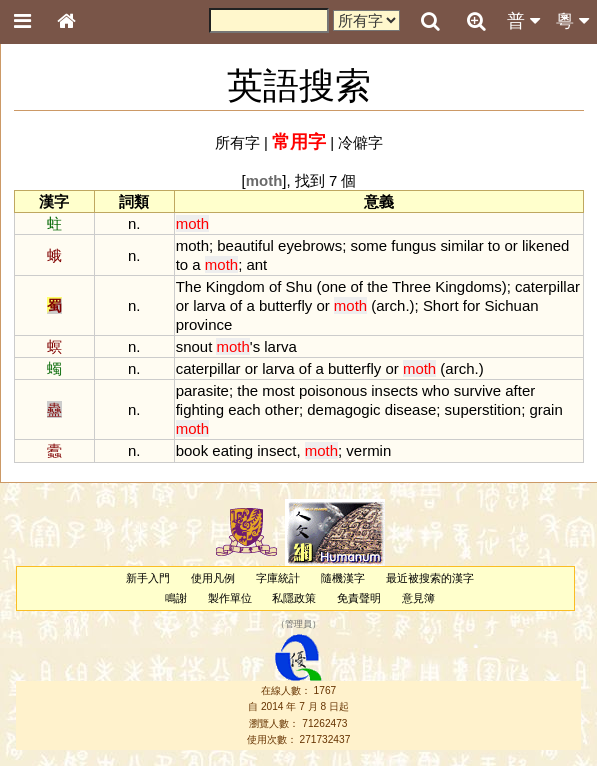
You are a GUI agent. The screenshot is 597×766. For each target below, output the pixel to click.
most (278, 390)
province (204, 324)
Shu (299, 286)
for (471, 305)
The (189, 286)
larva (209, 305)
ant (256, 264)
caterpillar (547, 286)
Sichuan (511, 305)
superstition (483, 409)
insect (276, 450)
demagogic (343, 409)
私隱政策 (294, 598)
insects (394, 390)
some (368, 245)
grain (545, 409)
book (192, 450)
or (510, 245)
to (494, 245)
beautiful (245, 245)
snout (194, 346)
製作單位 (230, 598)
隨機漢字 (343, 578)
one (333, 286)
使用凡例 (213, 578)
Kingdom (235, 286)
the (377, 286)
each (244, 409)
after (520, 390)
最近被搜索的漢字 (430, 578)
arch (390, 305)
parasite (202, 390)
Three (411, 286)
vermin (368, 450)
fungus (413, 245)
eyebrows (310, 245)
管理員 (298, 624)
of (275, 286)
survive (477, 390)
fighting (200, 409)
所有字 (237, 142)
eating (232, 450)
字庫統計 (278, 578)
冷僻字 (360, 142)
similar (461, 245)
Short (441, 305)
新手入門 (148, 578)
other (282, 409)
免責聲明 (359, 598)
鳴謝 (176, 598)
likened (545, 245)
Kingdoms (468, 286)
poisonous (333, 390)
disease (411, 409)
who (435, 390)
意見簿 (418, 598)
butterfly (285, 305)
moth (192, 245)
